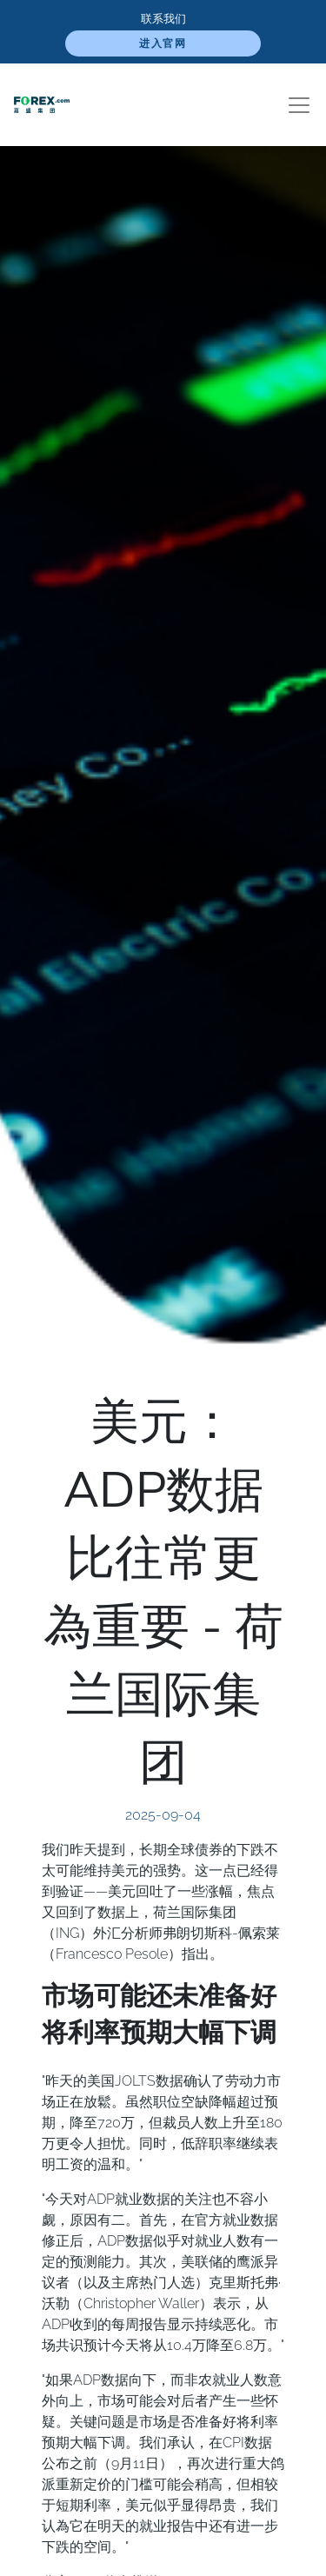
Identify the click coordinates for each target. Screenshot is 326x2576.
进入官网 (163, 43)
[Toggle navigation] (299, 105)
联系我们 (163, 18)
